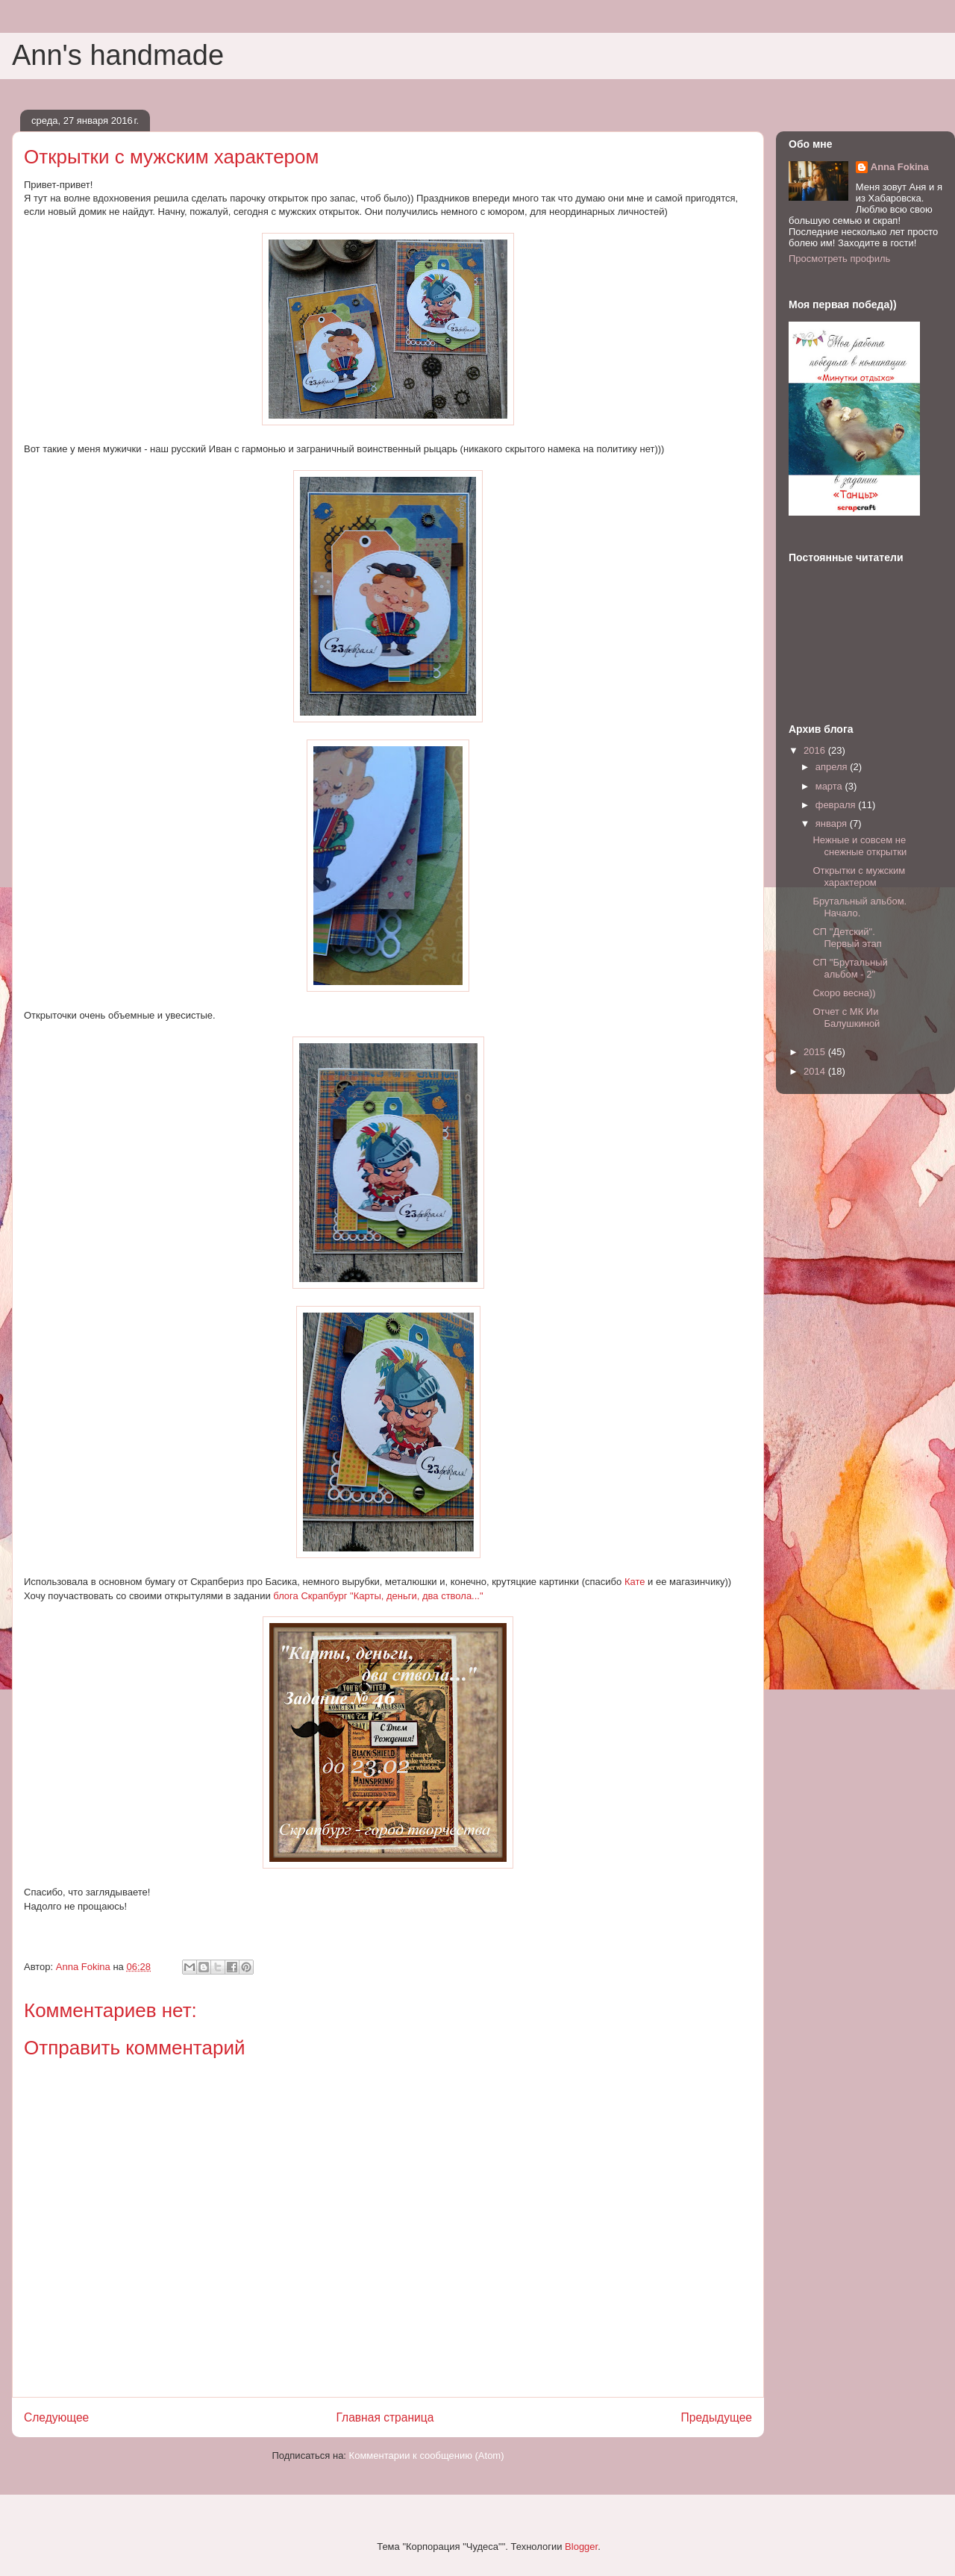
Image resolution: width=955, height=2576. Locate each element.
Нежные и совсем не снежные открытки (859, 845)
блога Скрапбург (311, 1595)
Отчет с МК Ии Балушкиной (846, 1017)
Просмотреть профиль (839, 258)
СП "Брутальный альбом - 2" (849, 968)
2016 (816, 750)
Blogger (581, 2546)
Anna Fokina (900, 166)
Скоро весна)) (843, 992)
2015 (816, 1051)
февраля (837, 804)
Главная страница (384, 2417)
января (832, 823)
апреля (833, 766)
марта (830, 786)
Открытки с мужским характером (858, 876)
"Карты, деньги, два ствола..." (416, 1595)
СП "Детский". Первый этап (846, 937)
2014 (816, 1071)
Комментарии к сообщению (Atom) (426, 2455)
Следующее (56, 2417)
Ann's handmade (118, 55)
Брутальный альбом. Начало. (859, 907)
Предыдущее (716, 2417)
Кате (634, 1581)
